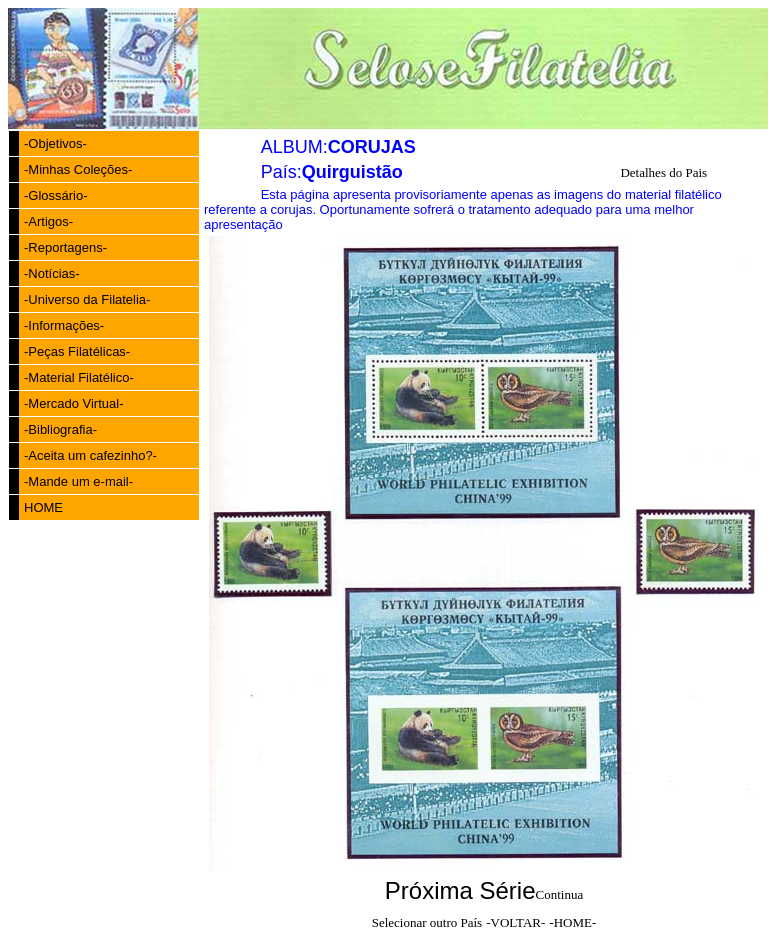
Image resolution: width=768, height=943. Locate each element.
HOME (43, 507)
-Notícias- (52, 273)
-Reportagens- (65, 247)
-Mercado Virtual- (73, 403)
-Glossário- (56, 195)
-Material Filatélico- (79, 377)
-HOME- (572, 922)
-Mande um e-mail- (78, 481)
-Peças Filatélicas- (77, 351)
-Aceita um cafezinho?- (90, 455)
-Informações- (64, 325)
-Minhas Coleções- (78, 169)
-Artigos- (48, 221)
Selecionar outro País (427, 922)
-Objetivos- (55, 143)
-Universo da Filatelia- (87, 299)
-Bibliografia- (60, 429)
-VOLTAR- (515, 922)
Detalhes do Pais (663, 172)
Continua (560, 894)
